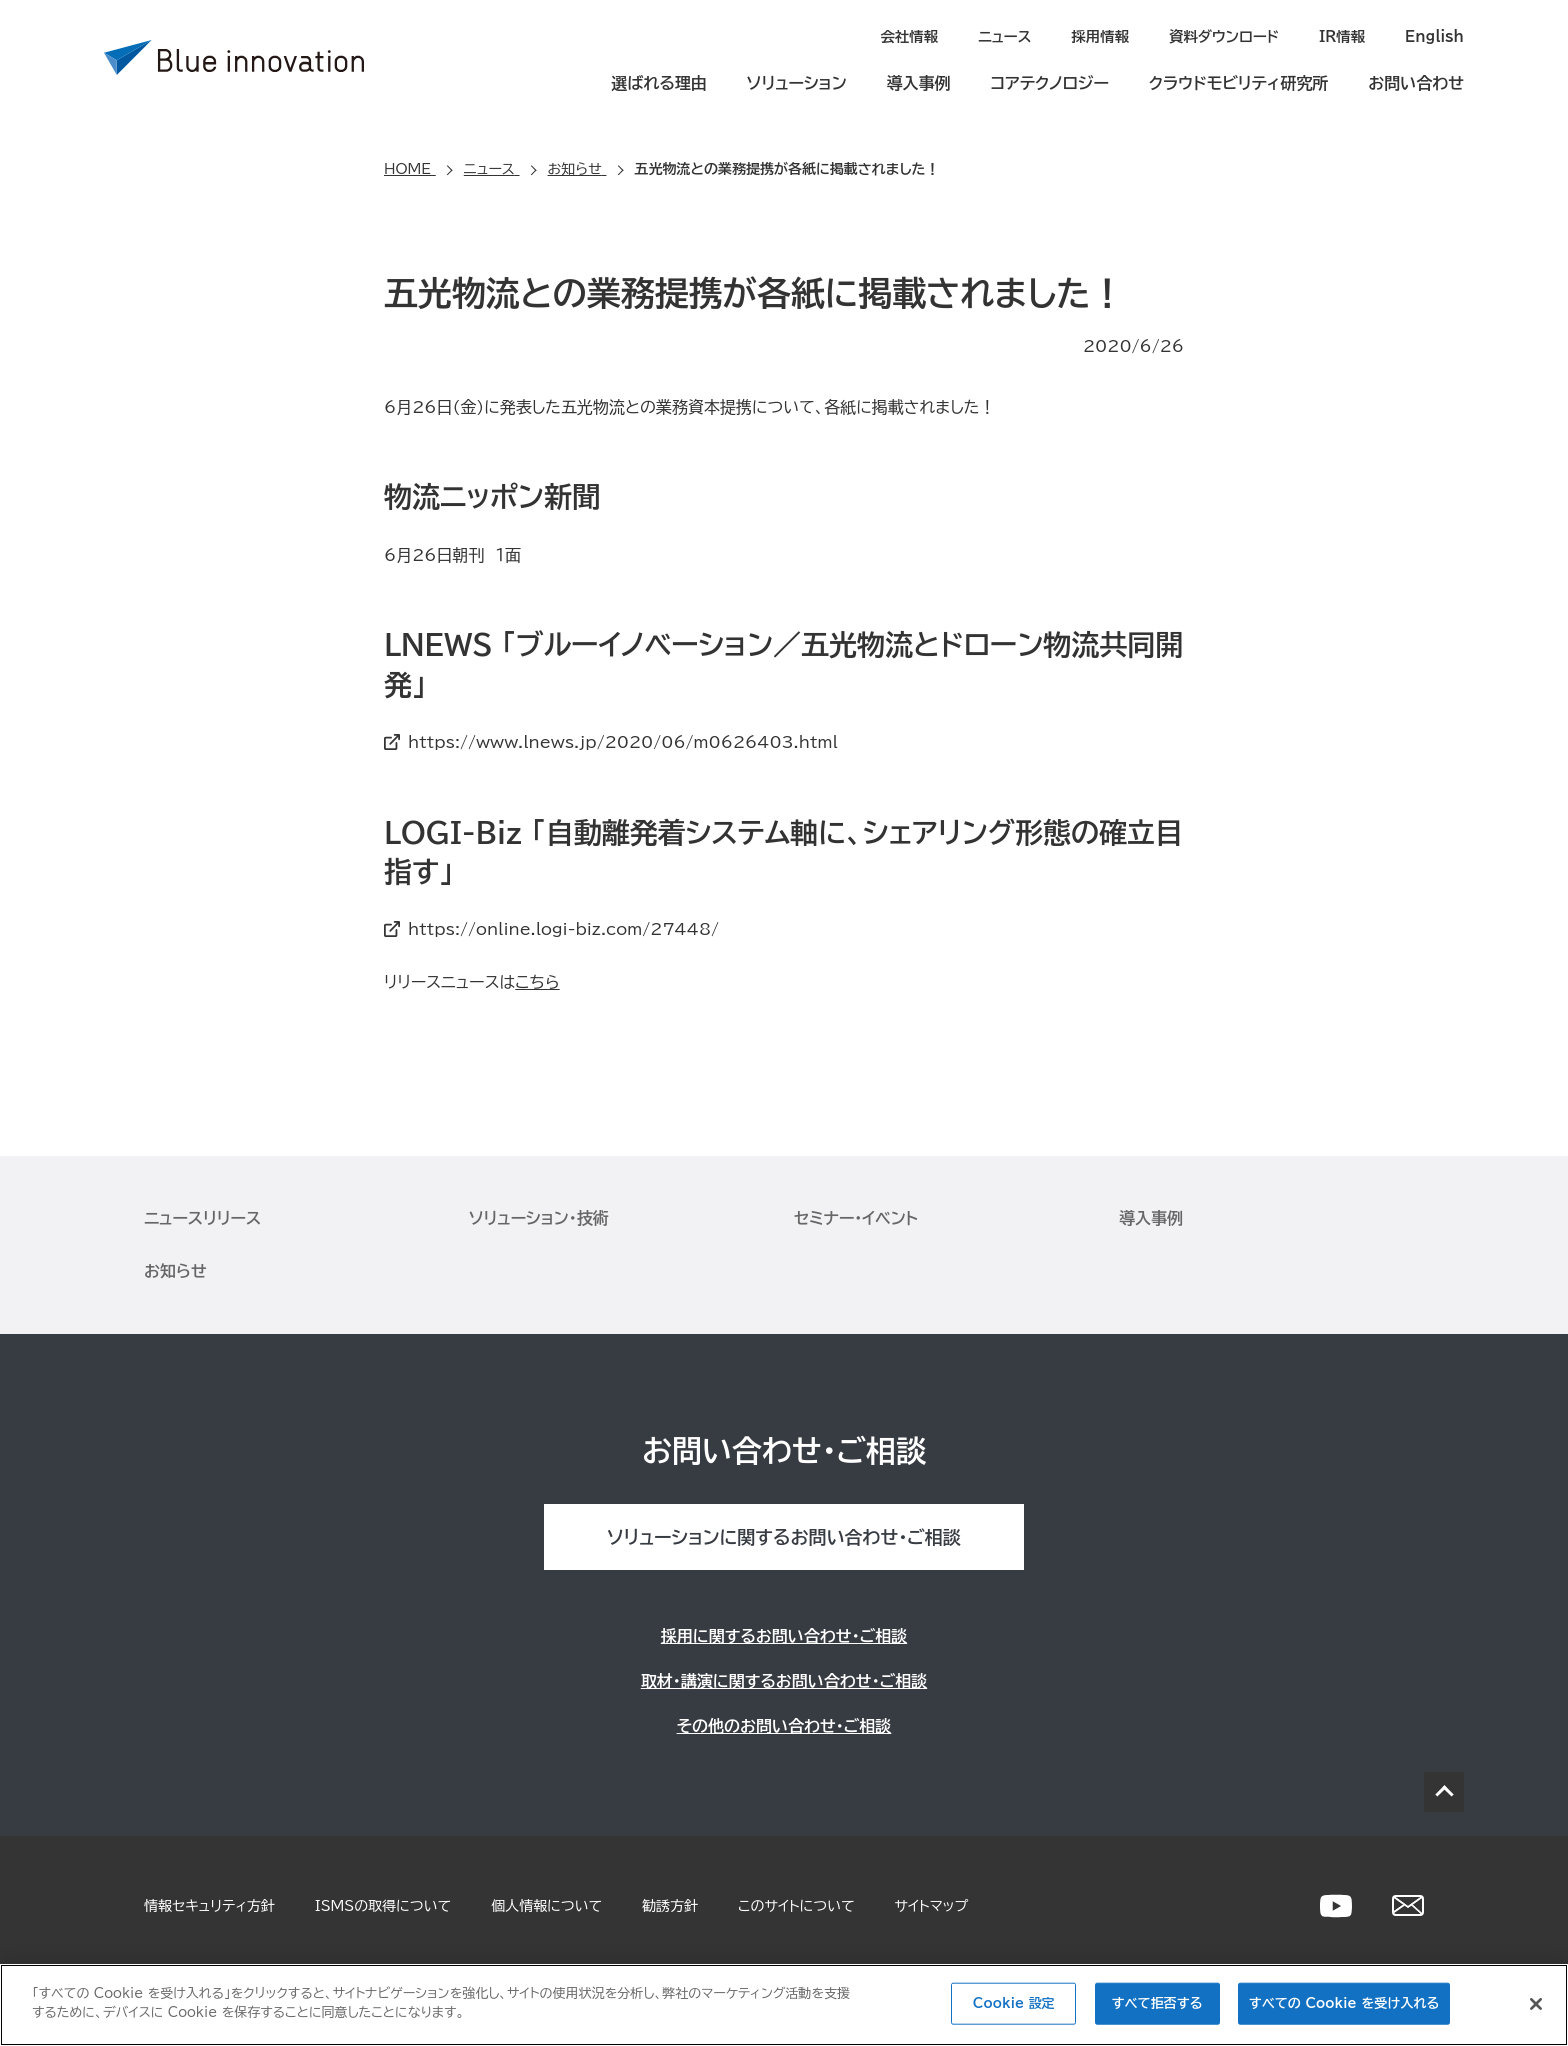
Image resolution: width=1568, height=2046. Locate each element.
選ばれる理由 (659, 82)
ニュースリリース (202, 1217)
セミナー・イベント (856, 1217)
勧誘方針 (670, 1905)
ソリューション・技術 (539, 1217)
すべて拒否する (1157, 2003)
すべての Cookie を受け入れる (1344, 2003)
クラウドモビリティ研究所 (1238, 82)
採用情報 (1108, 36)
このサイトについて (796, 1905)
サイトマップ (932, 1905)
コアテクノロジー (1050, 82)
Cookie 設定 (1014, 2003)
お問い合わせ (1416, 82)
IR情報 (1344, 36)
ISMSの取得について (383, 1905)
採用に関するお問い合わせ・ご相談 (784, 1635)
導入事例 (919, 82)
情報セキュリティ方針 (209, 1905)
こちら (537, 981)
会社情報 (920, 36)
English (1435, 36)
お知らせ (175, 1270)
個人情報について (546, 1905)
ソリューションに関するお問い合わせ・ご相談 (783, 1536)
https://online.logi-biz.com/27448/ (563, 928)
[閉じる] (1536, 2004)
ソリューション (797, 82)
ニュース (1014, 36)
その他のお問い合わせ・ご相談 (784, 1725)
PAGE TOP (1444, 1791)
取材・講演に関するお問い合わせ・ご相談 (784, 1680)
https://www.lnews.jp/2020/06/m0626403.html (623, 741)
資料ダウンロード (1229, 36)
